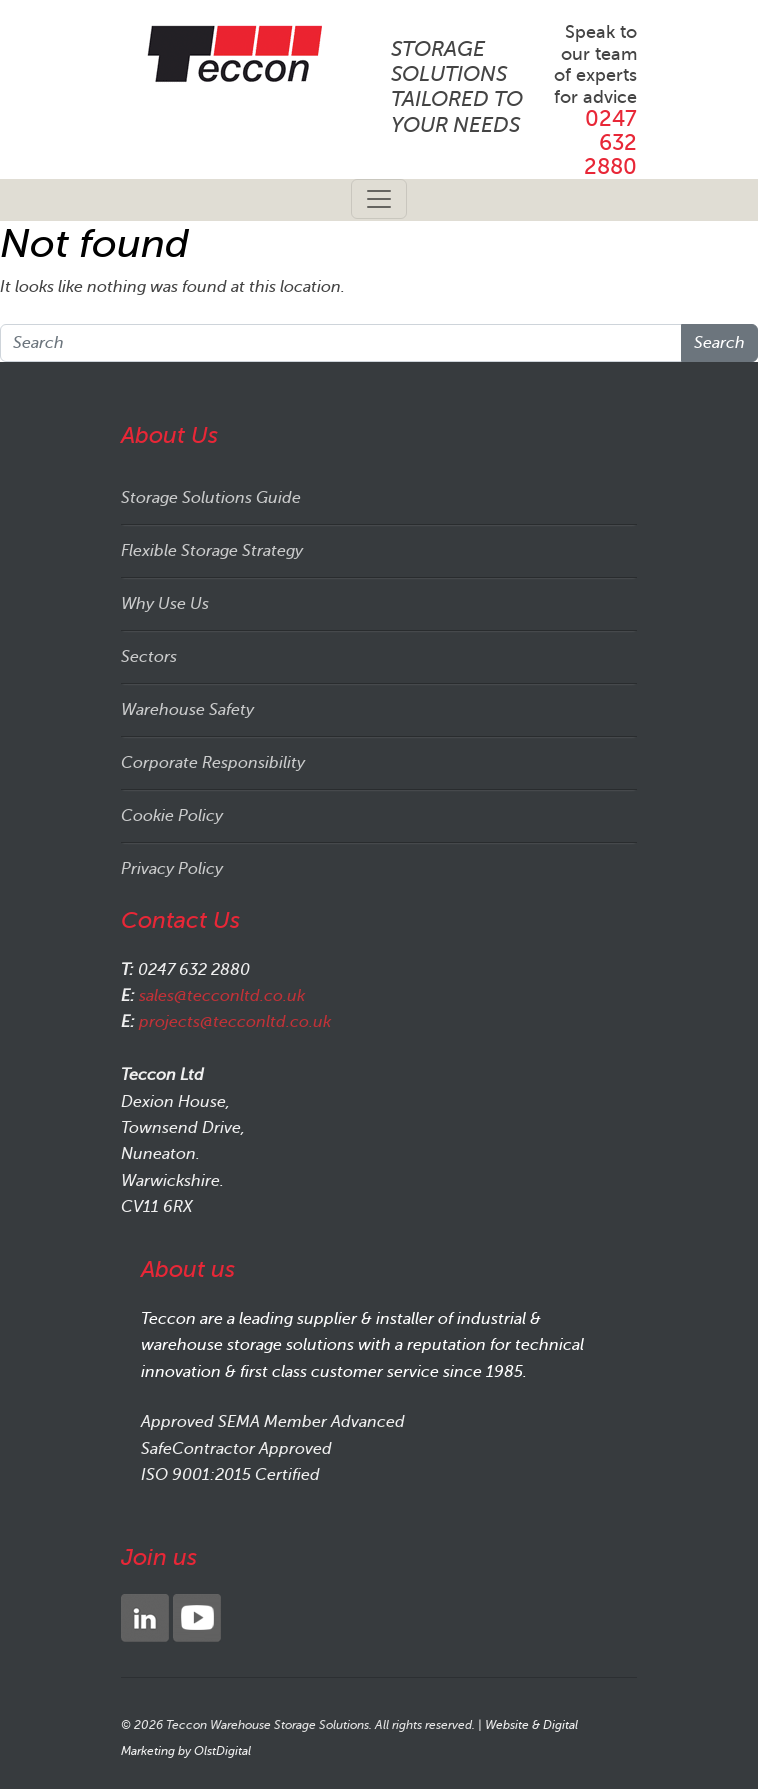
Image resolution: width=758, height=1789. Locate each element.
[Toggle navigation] (379, 199)
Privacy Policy (172, 869)
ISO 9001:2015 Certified (230, 1475)
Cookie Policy (172, 816)
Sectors (149, 657)
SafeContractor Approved (236, 1449)
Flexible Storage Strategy (212, 551)
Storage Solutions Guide (211, 498)
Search (719, 343)
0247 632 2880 (610, 142)
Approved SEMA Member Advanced (273, 1422)
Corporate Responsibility (213, 763)
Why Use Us (165, 604)
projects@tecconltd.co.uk (235, 1022)
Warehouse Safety (187, 710)
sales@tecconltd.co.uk (222, 996)
